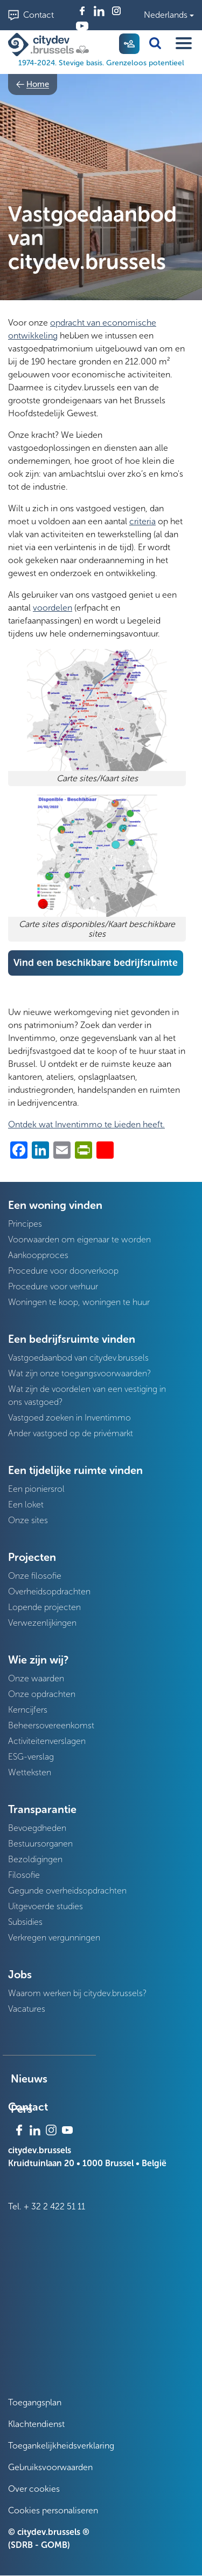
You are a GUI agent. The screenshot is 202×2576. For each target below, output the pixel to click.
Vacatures (26, 2009)
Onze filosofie (34, 1576)
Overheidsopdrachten (49, 1591)
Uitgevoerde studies (45, 1906)
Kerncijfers (27, 1710)
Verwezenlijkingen (42, 1623)
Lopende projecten (44, 1607)
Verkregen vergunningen (54, 1937)
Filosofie (24, 1875)
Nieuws (29, 2078)
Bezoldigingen (35, 1859)
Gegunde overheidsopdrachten (67, 1890)
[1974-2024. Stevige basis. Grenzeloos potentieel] (50, 44)
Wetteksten (29, 1772)
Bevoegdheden (37, 1828)
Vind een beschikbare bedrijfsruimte (95, 963)
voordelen (52, 608)
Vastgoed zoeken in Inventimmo (69, 1417)
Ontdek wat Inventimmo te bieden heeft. (86, 1124)
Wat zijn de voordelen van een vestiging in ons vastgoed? (87, 1395)
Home (37, 84)
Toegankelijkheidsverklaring (61, 2445)
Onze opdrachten (41, 1694)
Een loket (26, 1504)
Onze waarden (36, 1678)
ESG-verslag (31, 1757)
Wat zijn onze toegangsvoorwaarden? (79, 1373)
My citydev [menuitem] (129, 43)
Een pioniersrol (36, 1489)
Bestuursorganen (40, 1843)
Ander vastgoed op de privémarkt (70, 1433)
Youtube (81, 26)
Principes (25, 1224)
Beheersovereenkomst (51, 1725)
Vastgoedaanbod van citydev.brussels (78, 1358)
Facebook (81, 10)
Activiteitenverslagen (47, 1741)
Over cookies (34, 2489)
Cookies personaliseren (53, 2510)
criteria (142, 521)
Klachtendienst (36, 2424)
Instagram (116, 10)
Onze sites (28, 1520)
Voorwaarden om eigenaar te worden (79, 1239)
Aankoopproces (38, 1255)
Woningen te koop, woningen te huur (79, 1302)
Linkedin (99, 11)
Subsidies (25, 1922)
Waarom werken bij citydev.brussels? (77, 1993)
